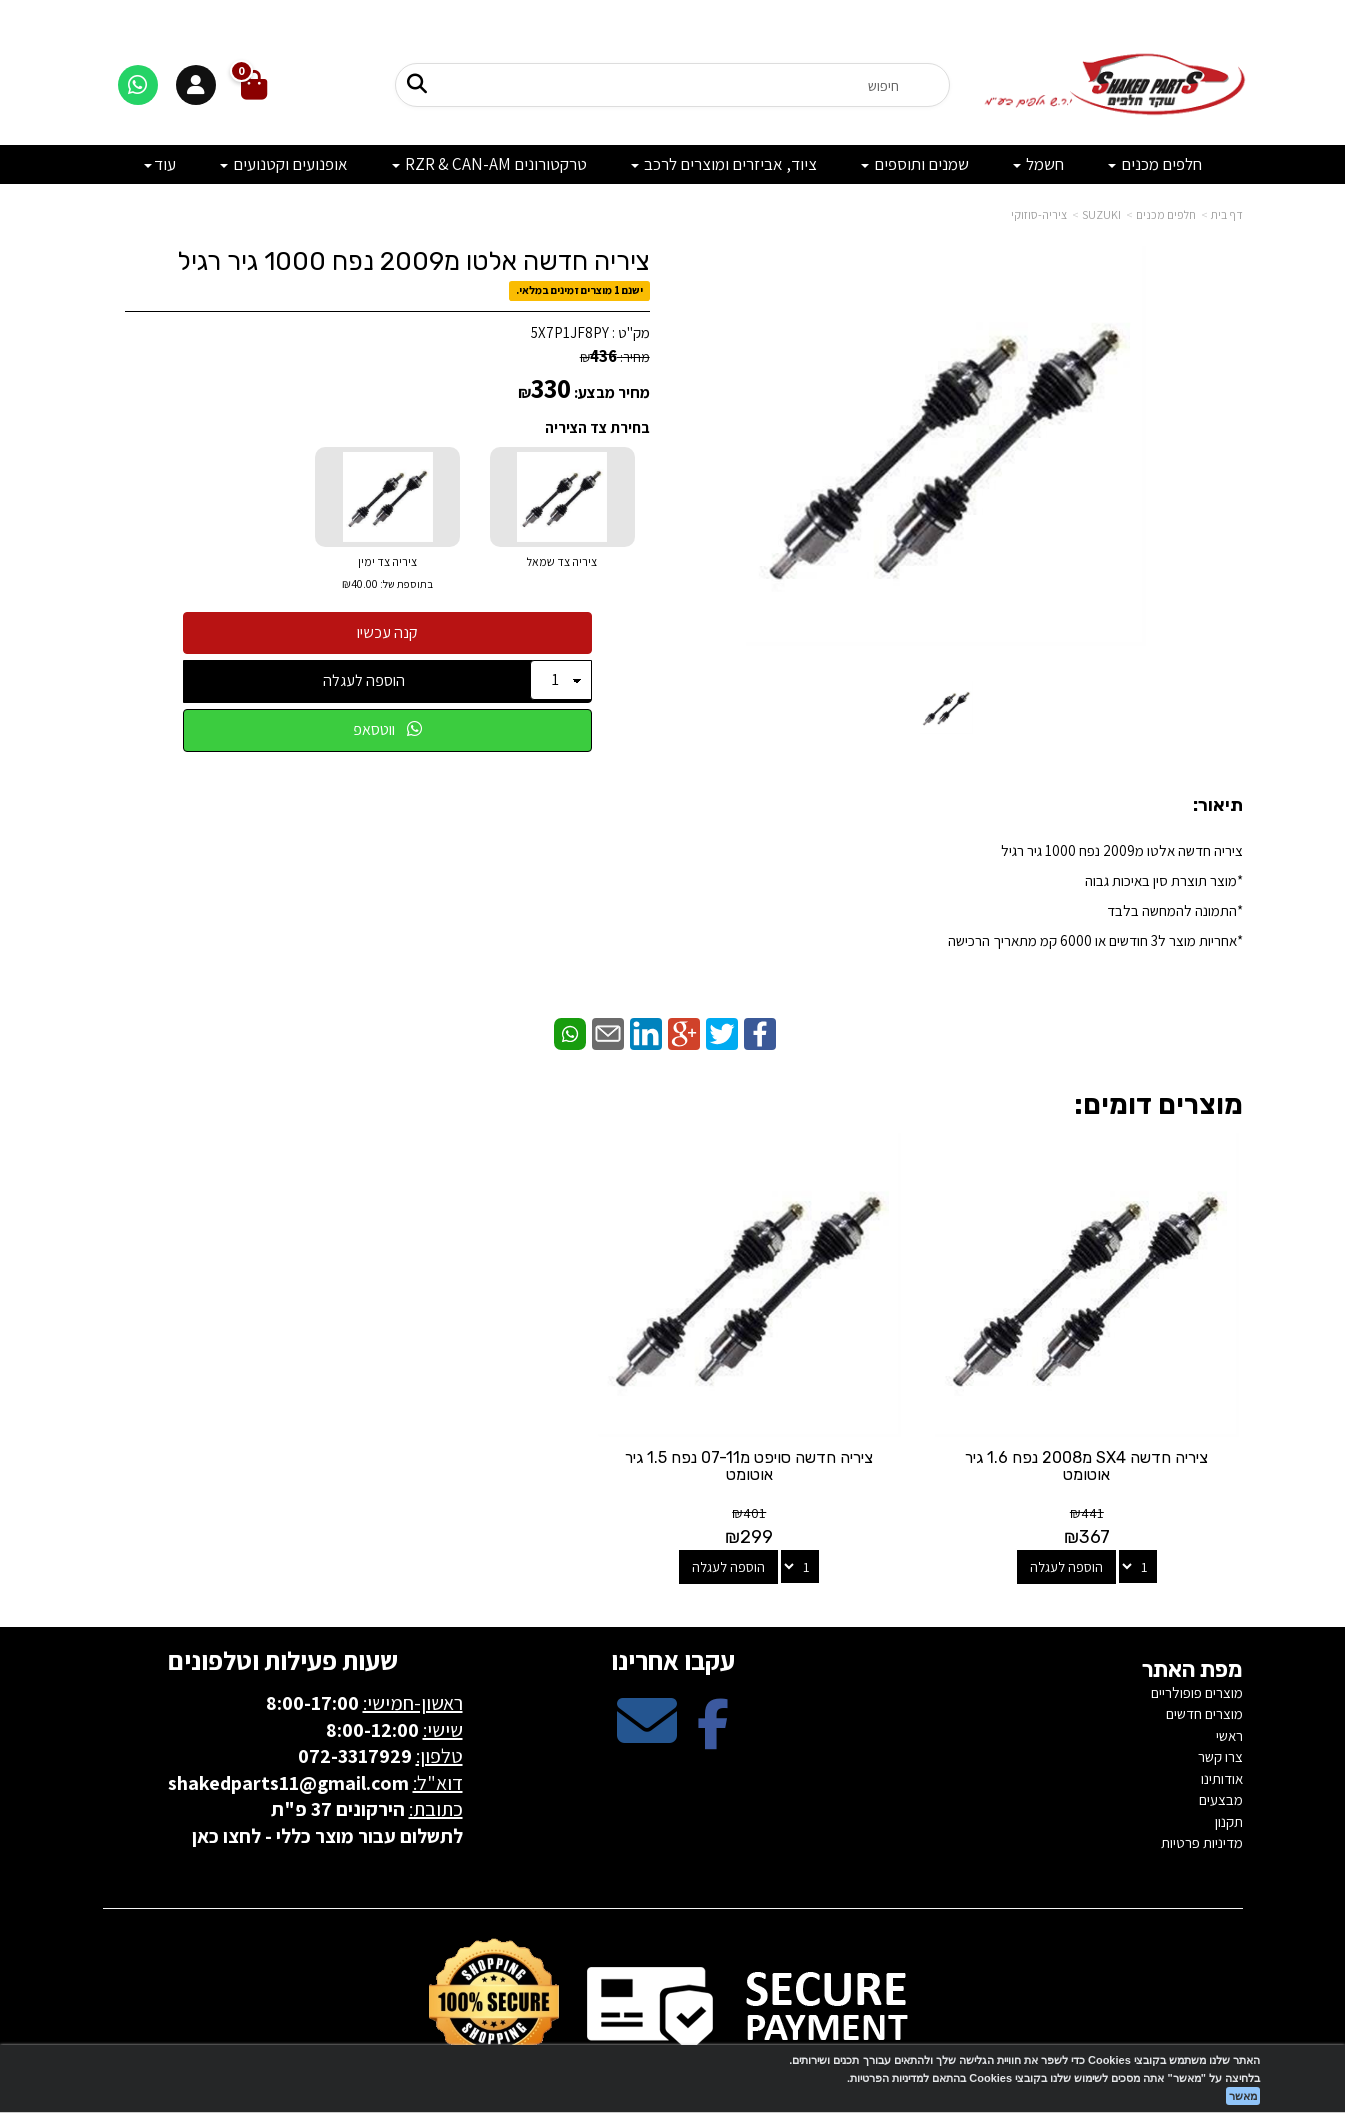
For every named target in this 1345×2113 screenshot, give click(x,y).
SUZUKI (1101, 214)
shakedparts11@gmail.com (288, 1734)
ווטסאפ (387, 729)
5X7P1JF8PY (570, 332)
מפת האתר (1192, 1621)
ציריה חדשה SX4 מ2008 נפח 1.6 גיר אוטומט (1111, 1417)
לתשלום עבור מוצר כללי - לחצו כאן (327, 1787)
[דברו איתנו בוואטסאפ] (138, 85)
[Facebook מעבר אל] (713, 1688)
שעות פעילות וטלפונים (283, 1611)
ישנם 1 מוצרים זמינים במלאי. (579, 291)
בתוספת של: (405, 584)
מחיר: (615, 357)
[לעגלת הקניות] (254, 85)
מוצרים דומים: (1158, 1104)
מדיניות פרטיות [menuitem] (1202, 1793)
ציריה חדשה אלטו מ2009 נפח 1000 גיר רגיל (413, 261)
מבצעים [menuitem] (1221, 1750)
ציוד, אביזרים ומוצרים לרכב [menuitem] (724, 164)
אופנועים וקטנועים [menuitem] (284, 164)
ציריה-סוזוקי (1039, 214)
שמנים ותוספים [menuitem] (915, 164)
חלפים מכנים (1166, 214)
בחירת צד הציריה (597, 427)
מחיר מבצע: (612, 392)
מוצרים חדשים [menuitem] (1204, 1665)
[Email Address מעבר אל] (647, 1688)
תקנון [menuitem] (1229, 1772)
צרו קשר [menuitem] (1220, 1707)
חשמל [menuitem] (1038, 164)
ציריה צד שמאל (562, 561)
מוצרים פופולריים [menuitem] (1197, 1643)
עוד (160, 164)
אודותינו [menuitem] (1222, 1729)
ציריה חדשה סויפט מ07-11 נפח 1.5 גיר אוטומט (819, 1417)
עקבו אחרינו (673, 1611)
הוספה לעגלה (364, 680)
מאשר (1243, 2096)
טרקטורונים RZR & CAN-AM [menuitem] (489, 164)
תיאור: (1218, 806)
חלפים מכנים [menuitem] (1155, 164)
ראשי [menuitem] (1229, 1686)
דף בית (1227, 214)
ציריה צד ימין (387, 574)
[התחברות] (196, 85)
